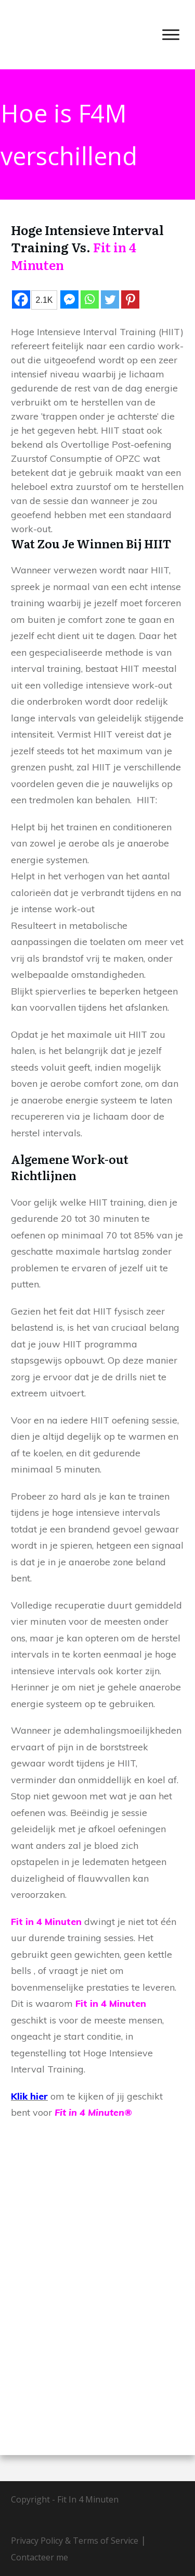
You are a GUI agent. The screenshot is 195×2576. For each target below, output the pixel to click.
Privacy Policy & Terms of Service (74, 2540)
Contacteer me (39, 2557)
